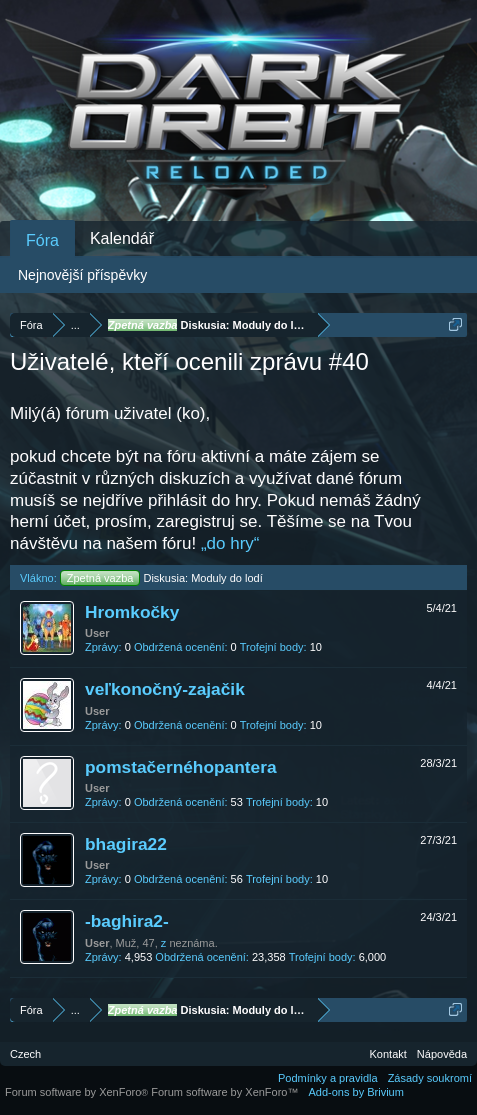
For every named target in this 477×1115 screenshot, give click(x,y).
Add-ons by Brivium (356, 1092)
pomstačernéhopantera (181, 767)
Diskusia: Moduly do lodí (161, 578)
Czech (25, 1054)
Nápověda (442, 1054)
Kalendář (122, 238)
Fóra (42, 240)
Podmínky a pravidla (328, 1078)
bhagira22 (126, 844)
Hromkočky (132, 612)
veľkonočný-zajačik (165, 689)
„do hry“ (230, 543)
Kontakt (388, 1054)
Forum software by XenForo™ (224, 1092)
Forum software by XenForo (78, 1092)
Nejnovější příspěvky (82, 275)
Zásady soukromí (430, 1078)
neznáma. (193, 943)
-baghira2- (127, 921)
